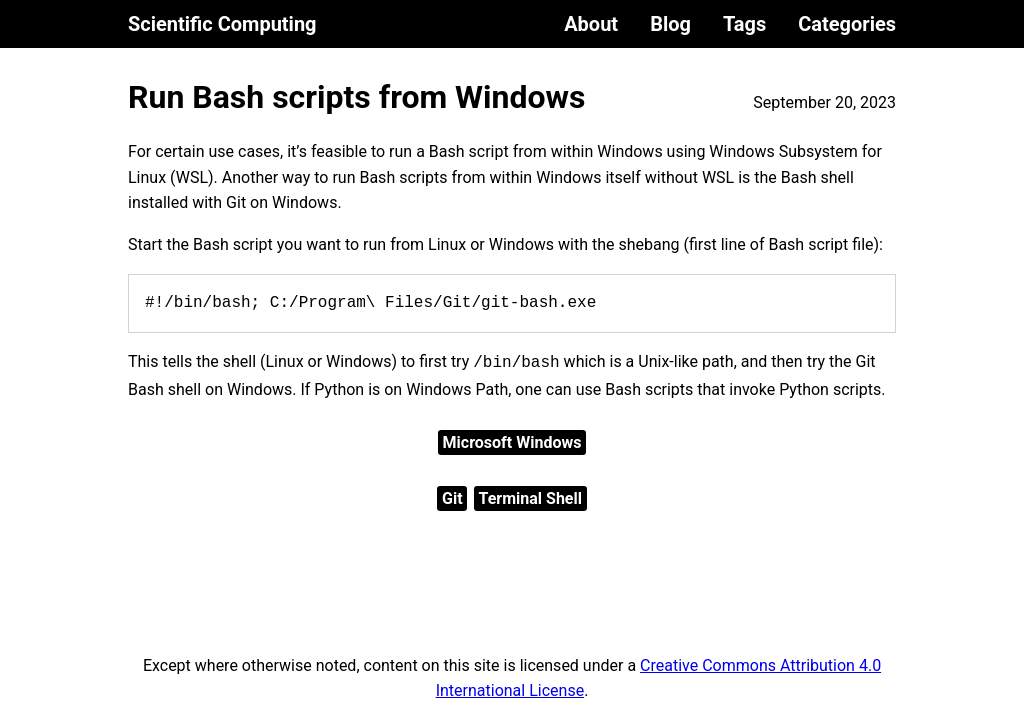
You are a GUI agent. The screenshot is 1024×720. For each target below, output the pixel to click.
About (591, 24)
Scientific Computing (222, 24)
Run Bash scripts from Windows (357, 97)
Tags (744, 24)
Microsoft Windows (512, 442)
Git (452, 498)
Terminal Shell (530, 498)
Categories (847, 24)
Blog (670, 24)
